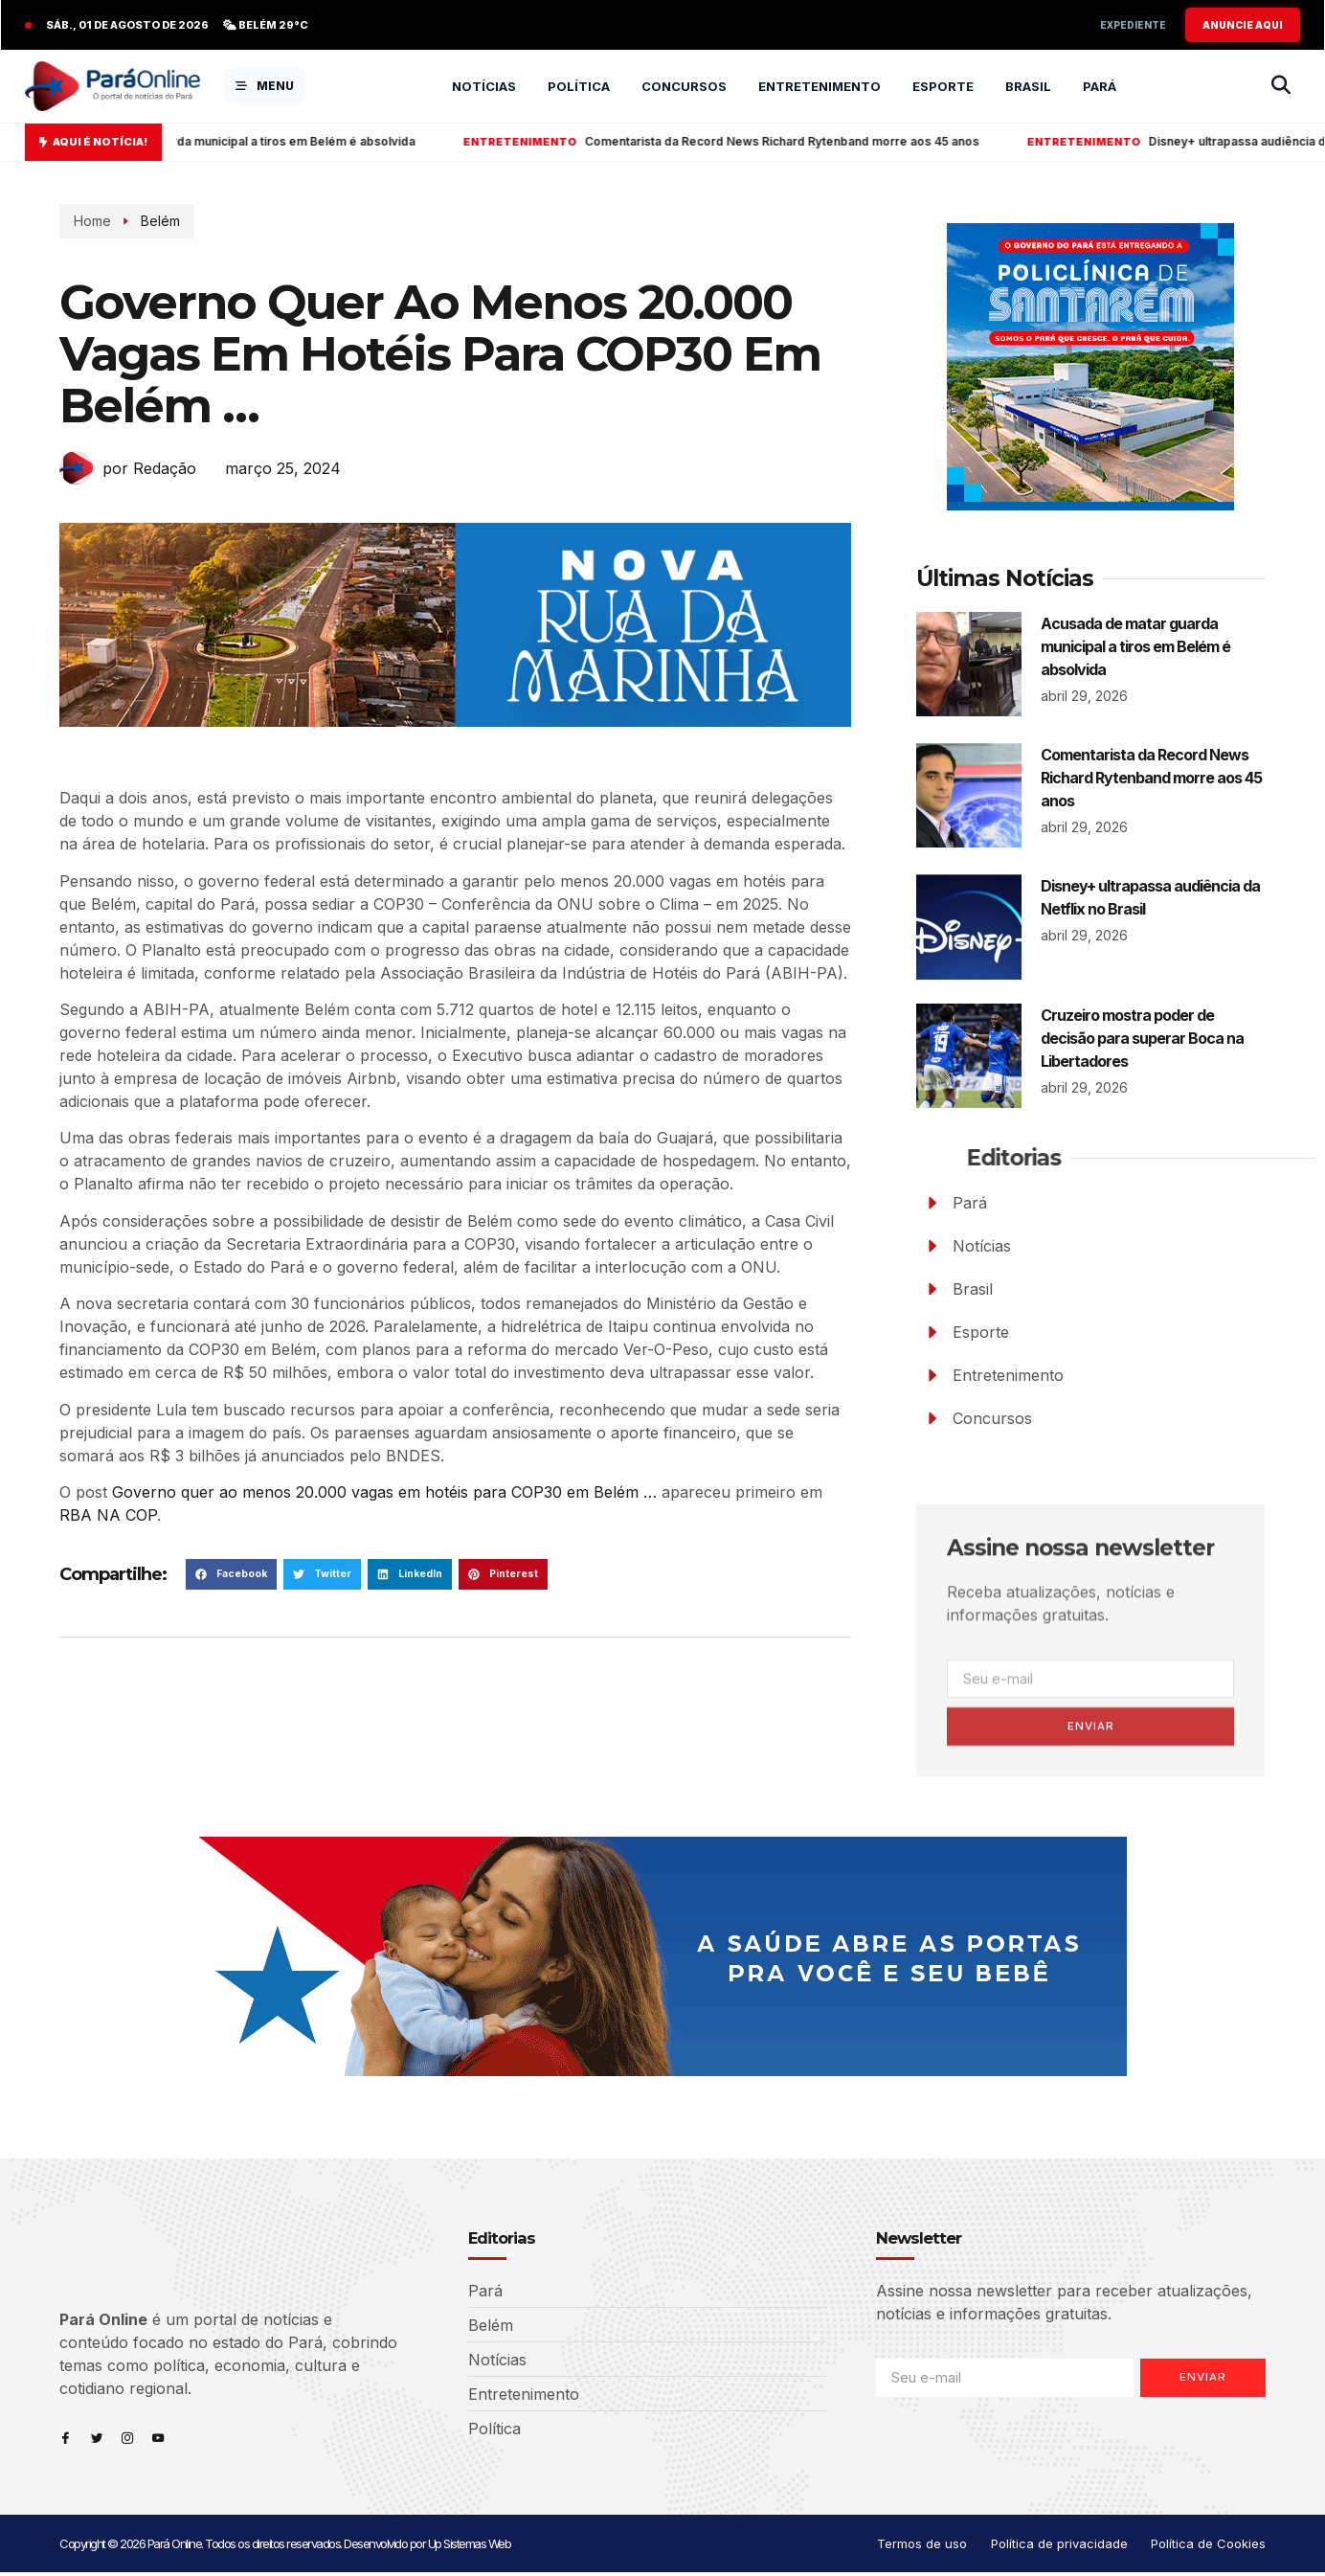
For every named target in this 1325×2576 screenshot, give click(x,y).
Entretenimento (819, 86)
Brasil (1028, 86)
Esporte (943, 86)
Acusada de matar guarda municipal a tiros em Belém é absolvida (258, 141)
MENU (265, 86)
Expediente (1133, 25)
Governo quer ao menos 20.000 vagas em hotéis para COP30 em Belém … (384, 1492)
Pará (1099, 86)
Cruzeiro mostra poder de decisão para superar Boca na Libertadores (1142, 1038)
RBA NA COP (108, 1515)
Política (579, 86)
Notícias (484, 86)
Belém (153, 221)
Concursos (684, 86)
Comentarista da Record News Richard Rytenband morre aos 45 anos (768, 141)
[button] (231, 1574)
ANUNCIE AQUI (1242, 25)
